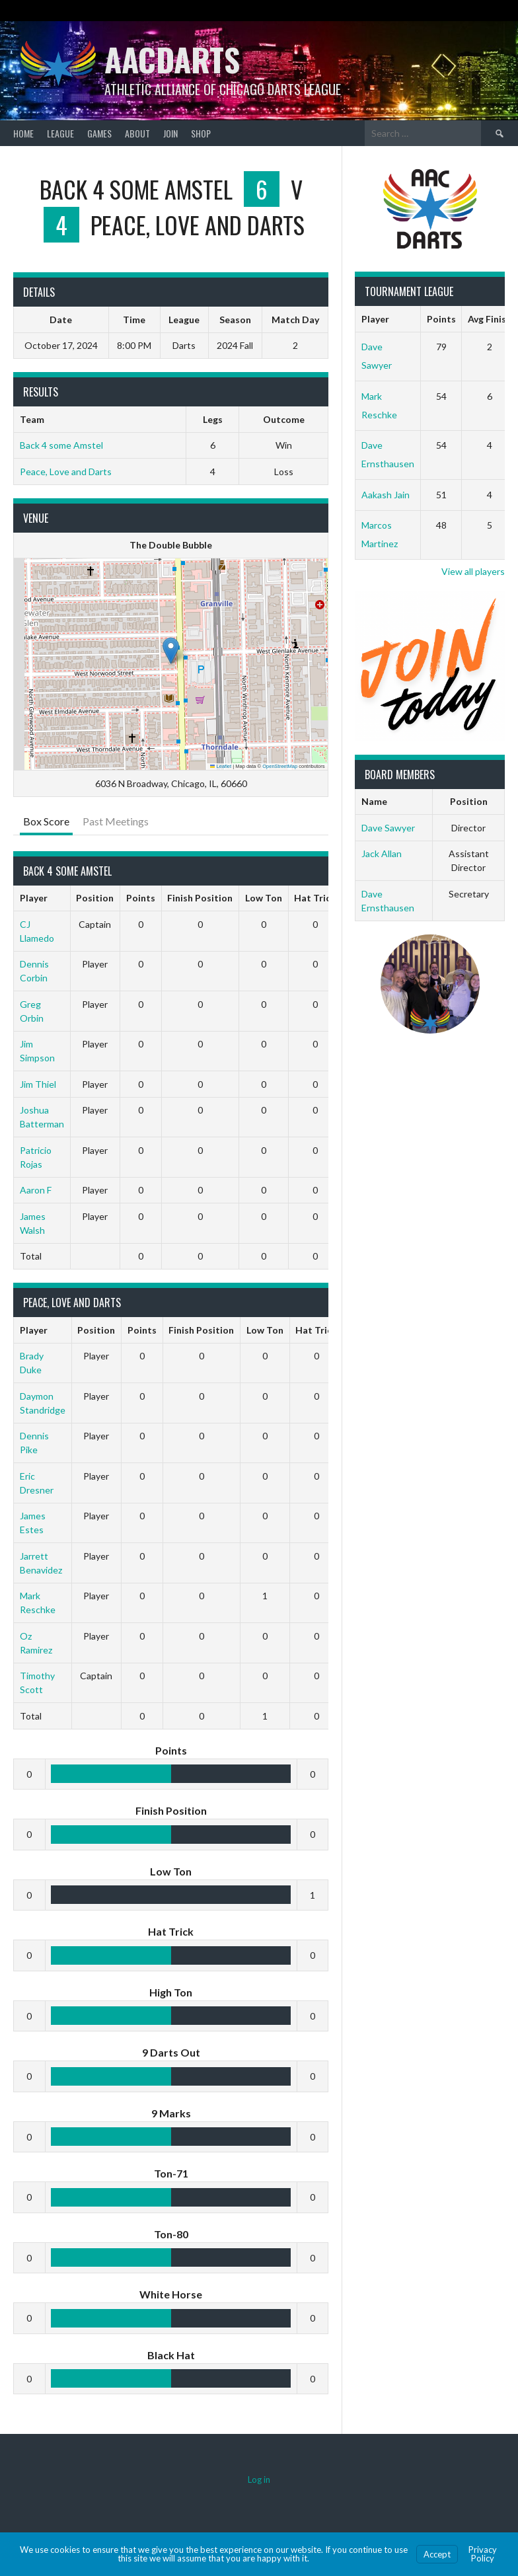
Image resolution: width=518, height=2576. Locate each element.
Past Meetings (116, 821)
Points (140, 897)
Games (99, 133)
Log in (259, 2479)
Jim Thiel (38, 1084)
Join (170, 133)
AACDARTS (172, 59)
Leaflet (220, 766)
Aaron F (36, 1189)
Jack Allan (381, 853)
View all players (473, 571)
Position (95, 897)
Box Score (46, 821)
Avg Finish (489, 318)
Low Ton (263, 897)
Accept (437, 2554)
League (60, 133)
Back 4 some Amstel (61, 445)
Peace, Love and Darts (66, 471)
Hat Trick (315, 897)
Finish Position (200, 897)
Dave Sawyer (388, 827)
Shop (201, 133)
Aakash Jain (385, 494)
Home (23, 133)
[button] (171, 650)
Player (34, 897)
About (137, 133)
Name (374, 801)
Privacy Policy (482, 2553)
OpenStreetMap (279, 766)
